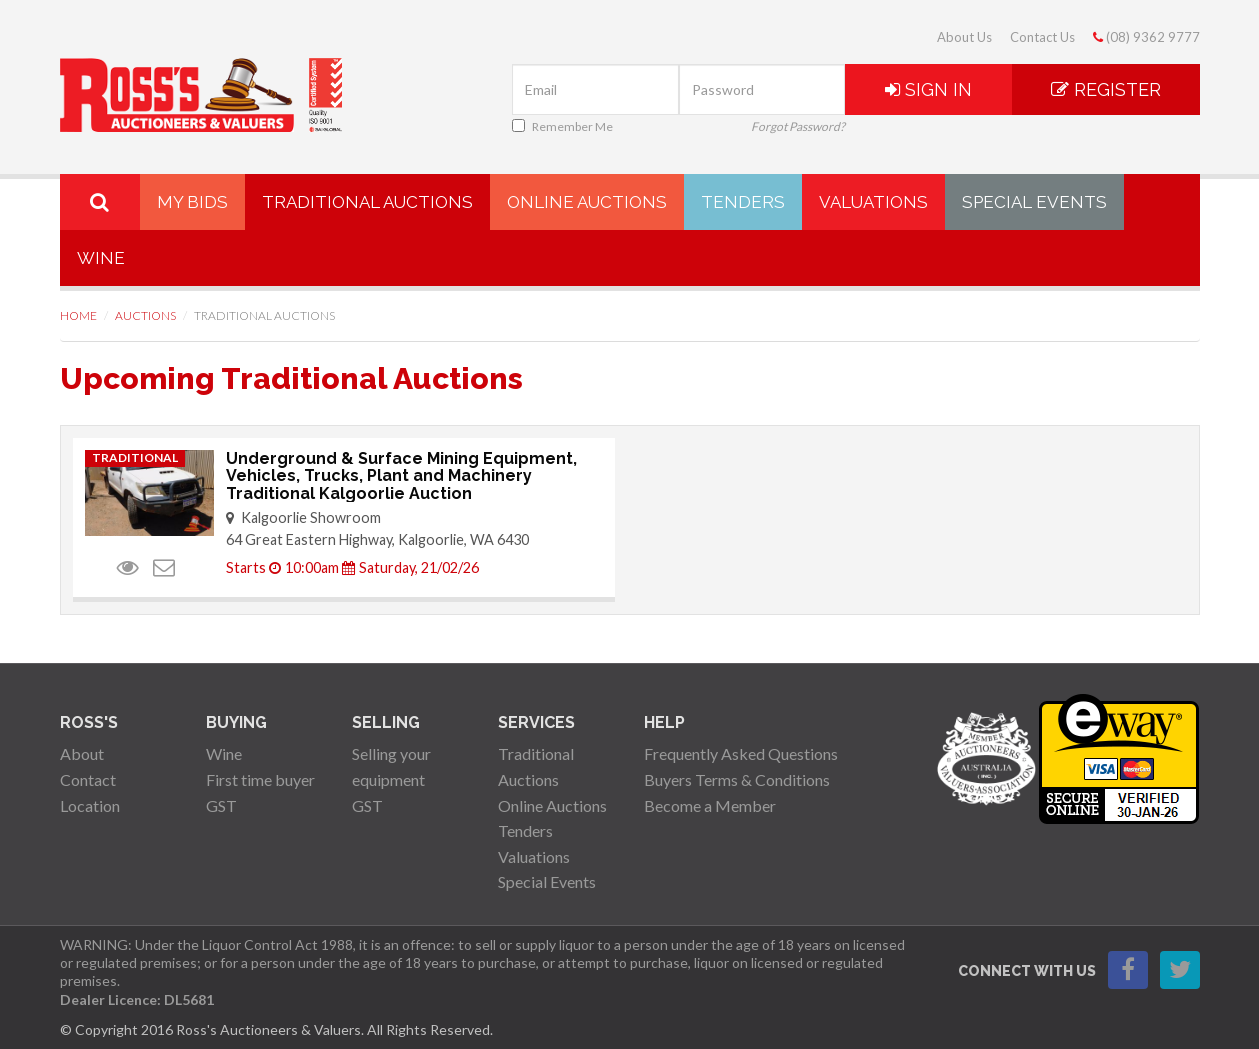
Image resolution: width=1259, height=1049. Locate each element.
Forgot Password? (798, 126)
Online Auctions (587, 202)
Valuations (873, 202)
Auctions (145, 315)
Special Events (1034, 202)
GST (221, 805)
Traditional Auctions (367, 202)
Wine (101, 258)
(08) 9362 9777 (1146, 37)
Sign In (928, 89)
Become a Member (710, 805)
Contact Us (1042, 37)
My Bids (192, 202)
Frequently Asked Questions (741, 753)
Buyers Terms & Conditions (737, 779)
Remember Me (562, 126)
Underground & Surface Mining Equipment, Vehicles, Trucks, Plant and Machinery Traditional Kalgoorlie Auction (401, 476)
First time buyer (260, 779)
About (82, 753)
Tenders (743, 202)
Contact (88, 779)
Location (90, 805)
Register (1106, 89)
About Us (964, 37)
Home (78, 315)
